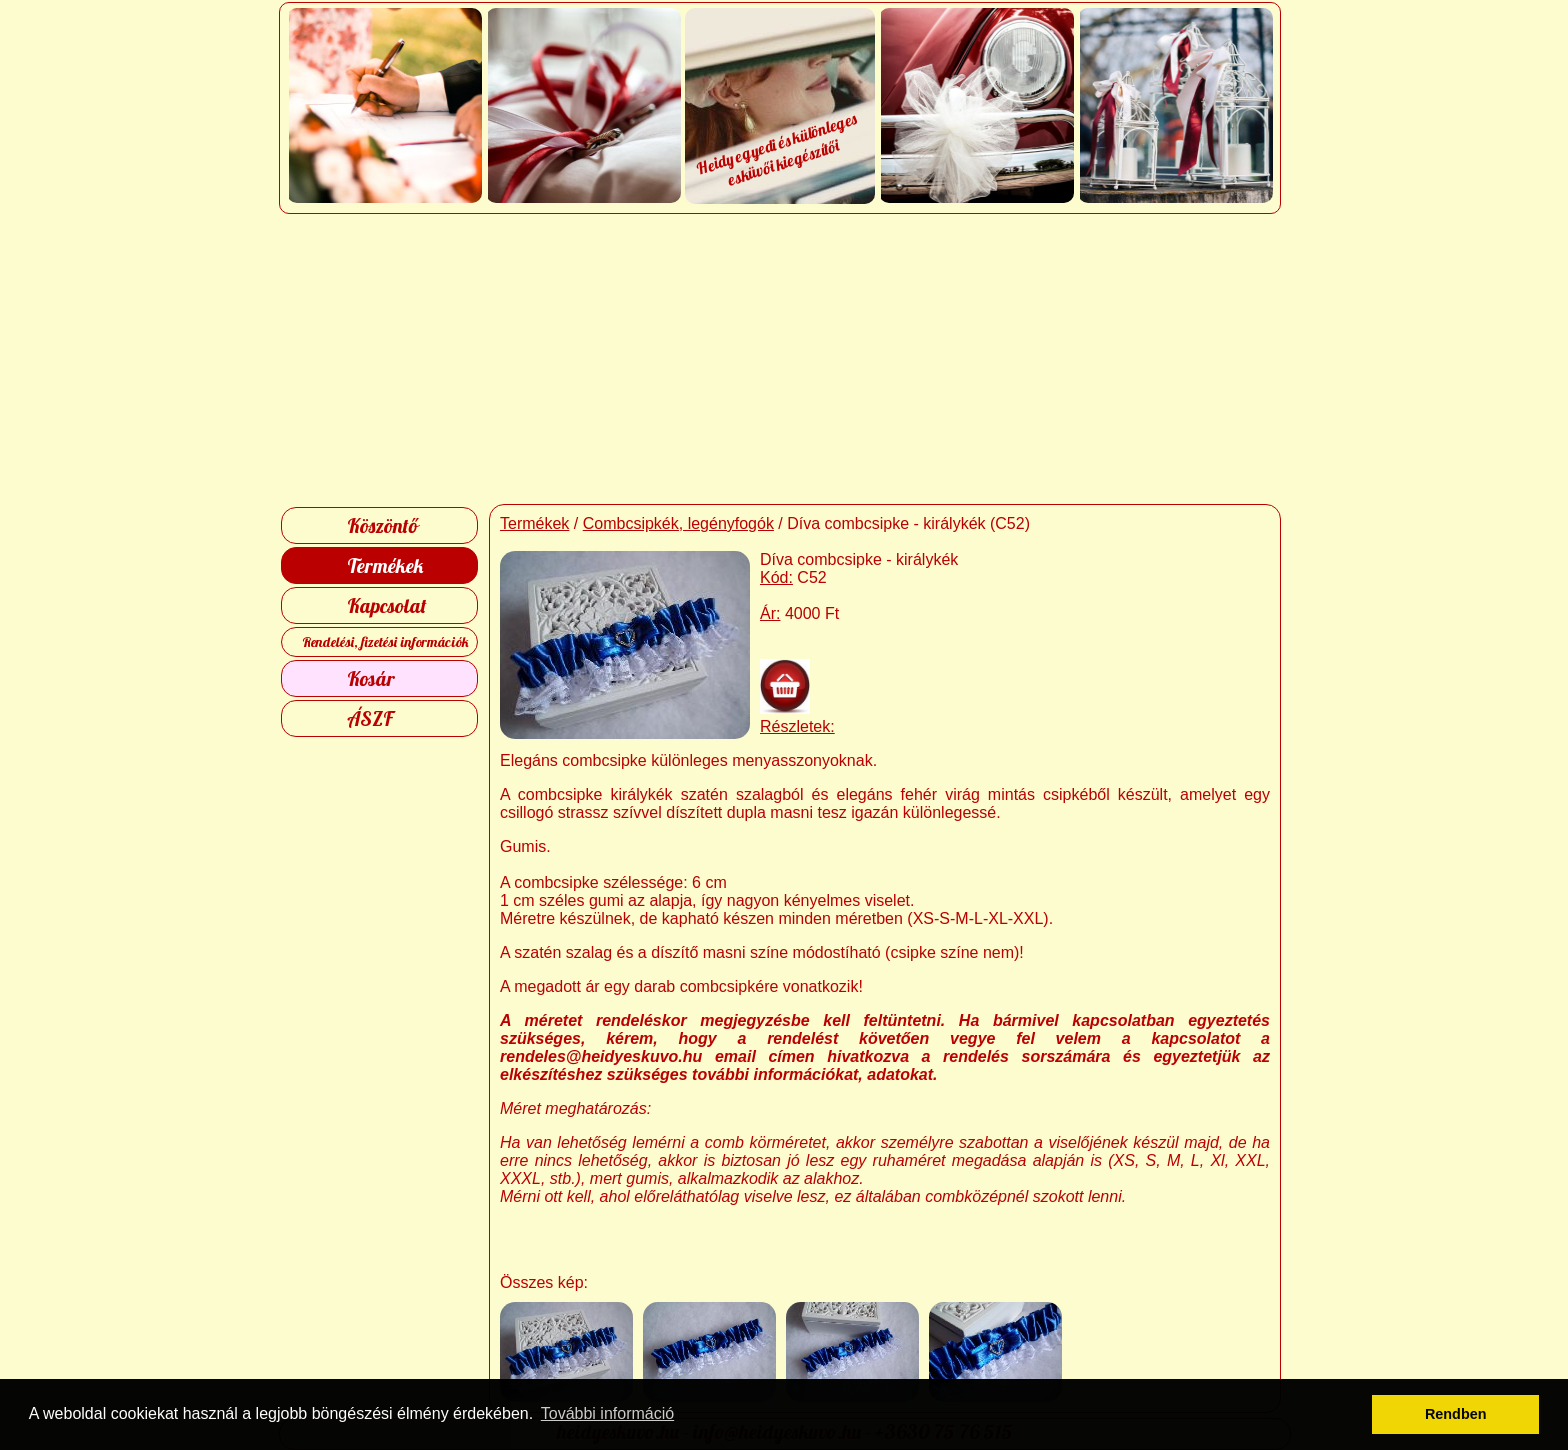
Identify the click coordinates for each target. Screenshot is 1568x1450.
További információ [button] (607, 1413)
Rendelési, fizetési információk (385, 642)
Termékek (385, 565)
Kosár (371, 678)
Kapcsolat (387, 605)
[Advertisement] (784, 359)
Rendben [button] (1456, 1414)
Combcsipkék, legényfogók (678, 523)
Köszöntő (382, 525)
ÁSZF (370, 718)
